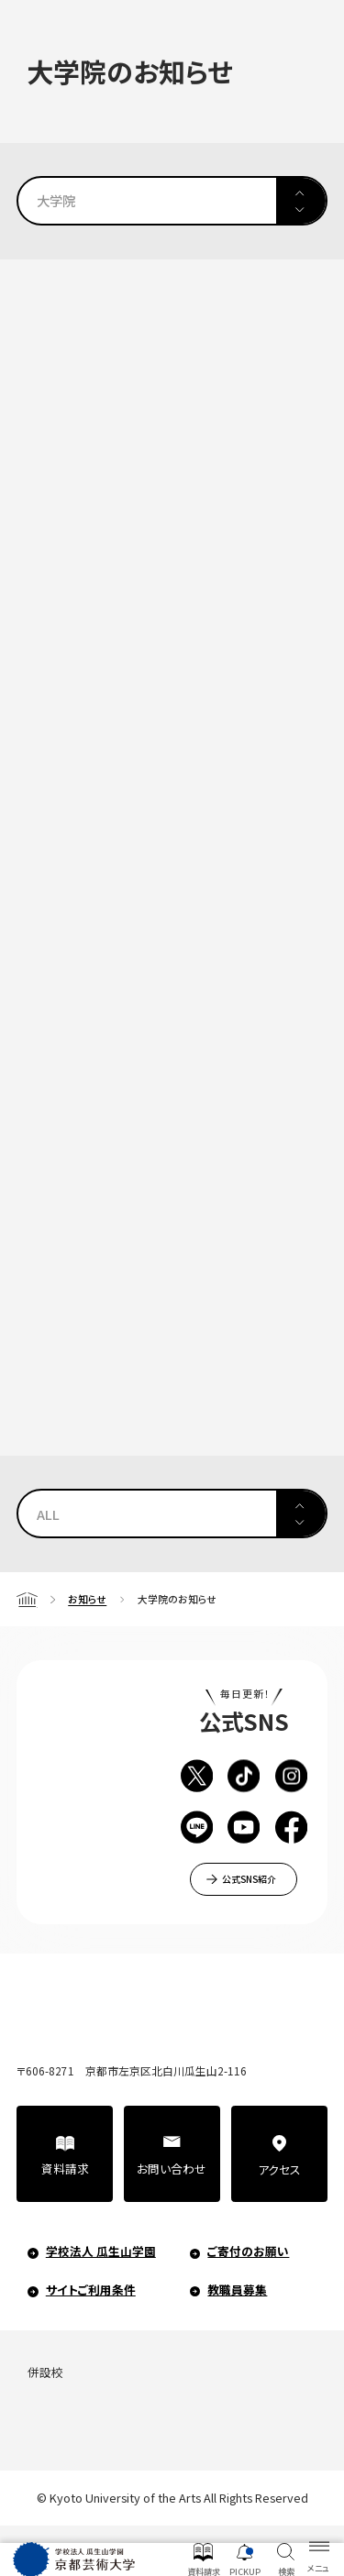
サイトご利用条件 (91, 2289)
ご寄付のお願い (248, 2251)
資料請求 (65, 2168)
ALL (48, 1514)
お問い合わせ (171, 2168)
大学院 (56, 200)
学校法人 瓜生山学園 (101, 2251)
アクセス (279, 2169)
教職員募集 (237, 2289)
